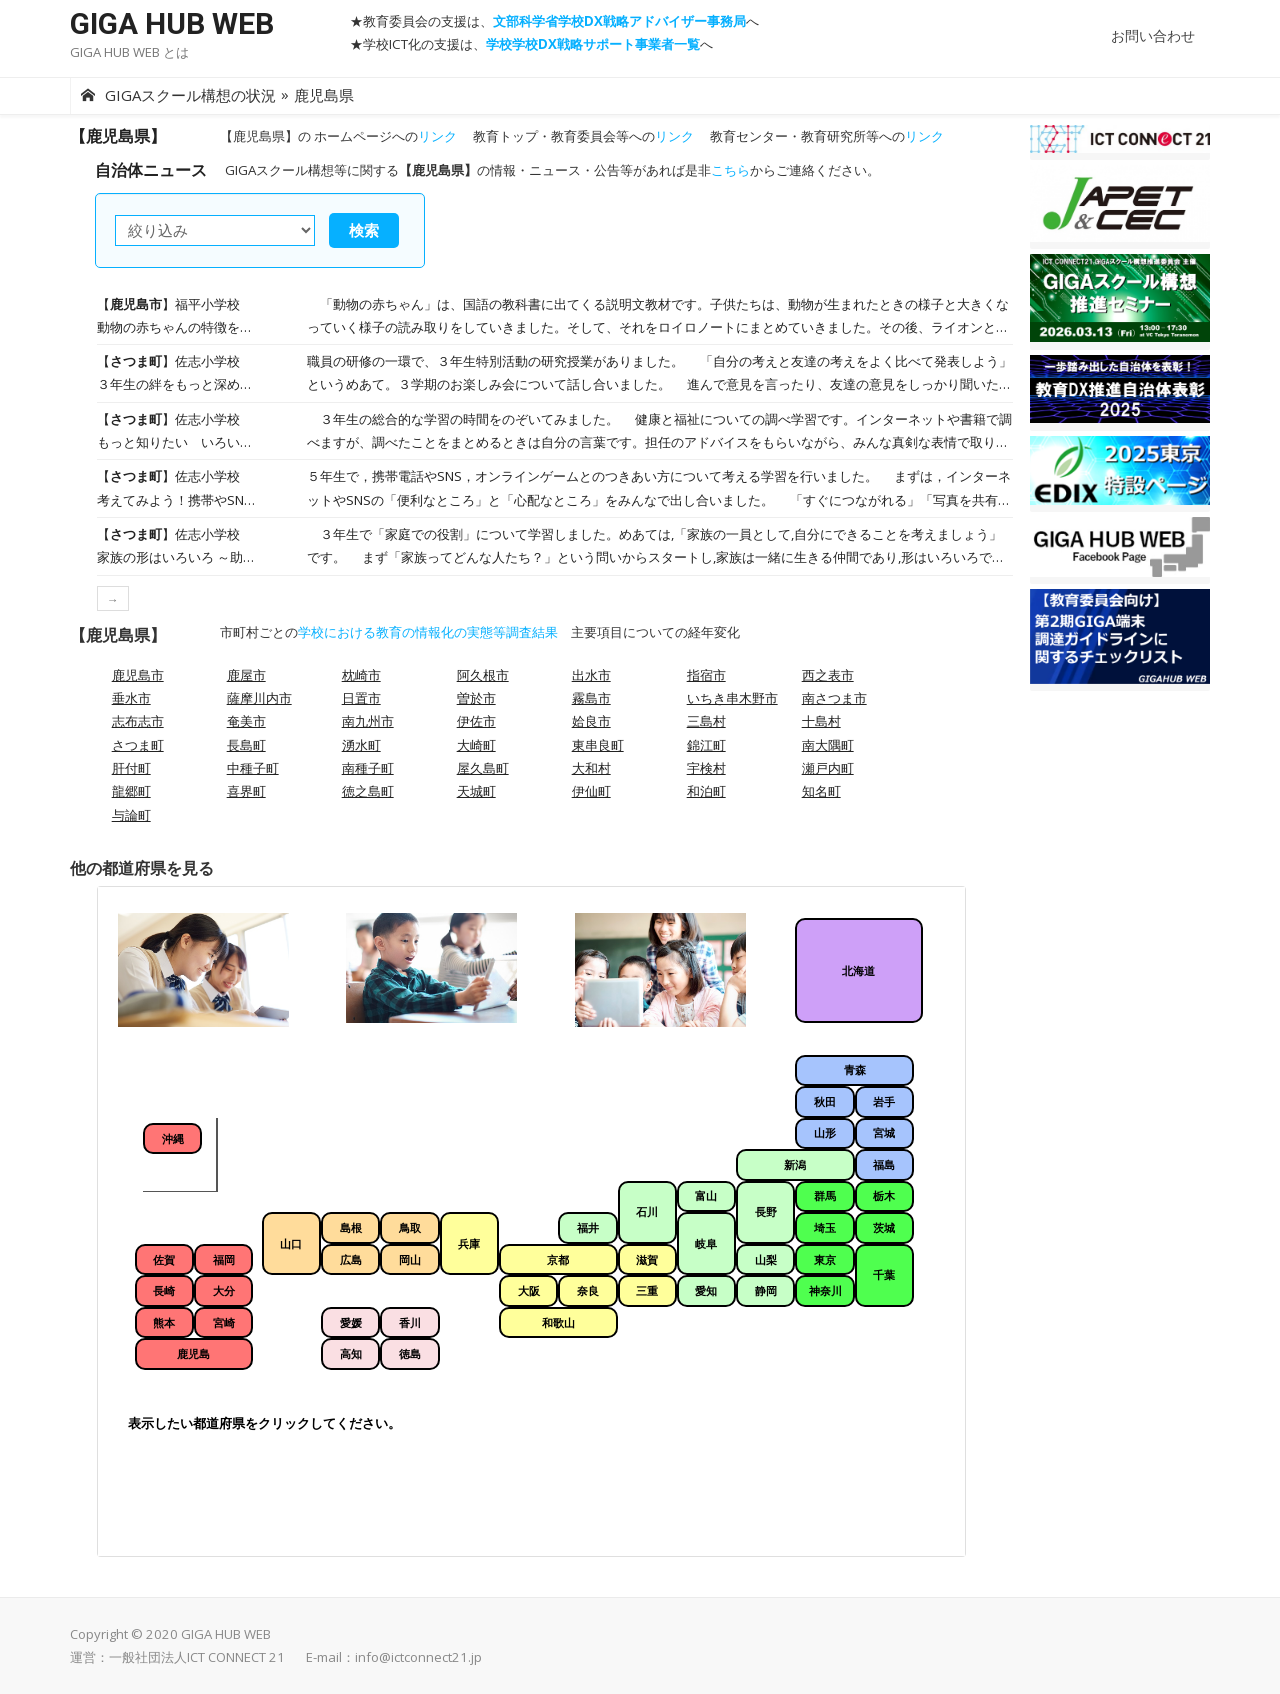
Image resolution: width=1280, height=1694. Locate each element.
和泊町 (706, 791)
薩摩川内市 (259, 698)
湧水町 (361, 745)
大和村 (591, 768)
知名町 (821, 791)
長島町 (246, 745)
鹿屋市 (246, 675)
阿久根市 (483, 675)
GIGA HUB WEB (172, 23)
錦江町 (706, 745)
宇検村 (706, 768)
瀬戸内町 (828, 768)
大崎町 (476, 745)
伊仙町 (591, 791)
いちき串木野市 (732, 698)
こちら (730, 170)
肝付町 (131, 768)
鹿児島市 (138, 675)
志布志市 (138, 721)
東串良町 (598, 745)
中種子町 (253, 768)
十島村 (821, 721)
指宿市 (706, 675)
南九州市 (368, 721)
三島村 (706, 721)
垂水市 (131, 698)
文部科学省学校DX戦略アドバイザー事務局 (619, 21)
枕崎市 (361, 675)
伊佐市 (476, 721)
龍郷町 (131, 791)
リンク (437, 136)
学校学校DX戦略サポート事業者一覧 (593, 44)
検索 (364, 230)
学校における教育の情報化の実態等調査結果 (428, 632)
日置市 (361, 698)
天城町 (476, 791)
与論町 (131, 815)
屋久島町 (483, 768)
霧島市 (591, 698)
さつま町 (138, 745)
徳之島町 (368, 791)
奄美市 (246, 721)
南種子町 (368, 768)
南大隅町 (828, 745)
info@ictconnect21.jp (418, 1657)
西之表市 (828, 675)
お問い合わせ (1153, 35)
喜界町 (246, 791)
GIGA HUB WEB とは (129, 52)
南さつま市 (834, 698)
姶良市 (591, 721)
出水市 (591, 675)
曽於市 (476, 698)
